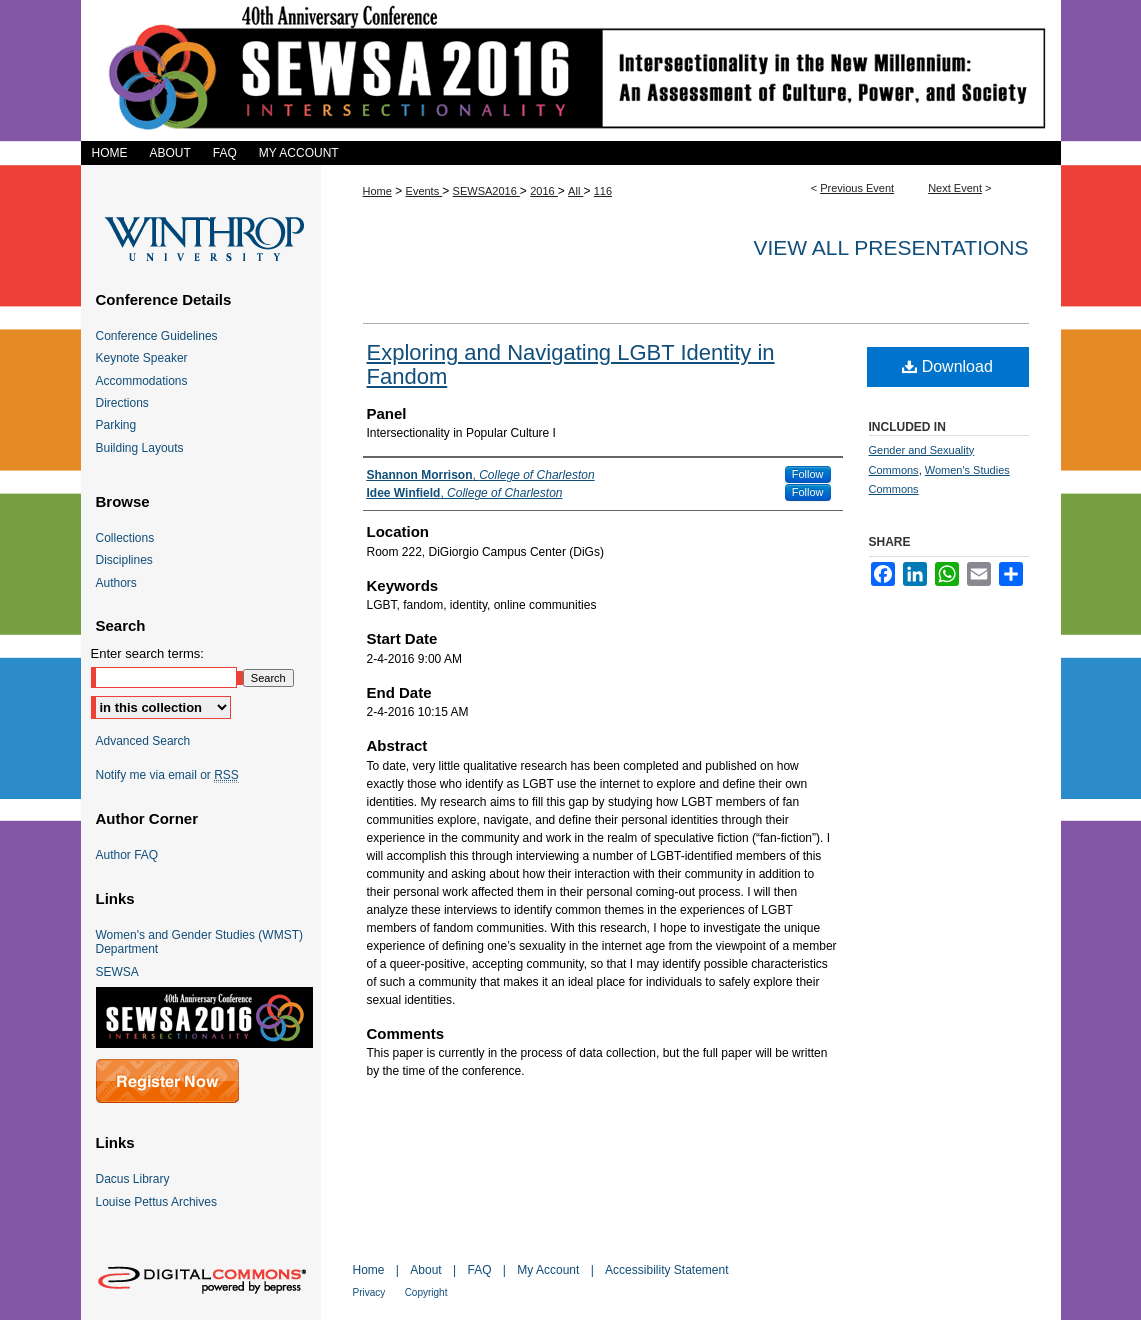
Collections (125, 538)
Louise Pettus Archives (156, 1202)
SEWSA (117, 972)
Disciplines (124, 560)
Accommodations (142, 381)
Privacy (369, 1292)
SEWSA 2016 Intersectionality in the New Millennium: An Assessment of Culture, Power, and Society (571, 70)
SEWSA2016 (486, 191)
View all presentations (890, 247)
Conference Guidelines (157, 336)
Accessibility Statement (666, 1270)
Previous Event (857, 188)
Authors (116, 583)
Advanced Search (143, 741)
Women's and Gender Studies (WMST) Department (199, 942)
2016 (544, 191)
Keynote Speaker (142, 358)
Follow (808, 474)
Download (947, 366)
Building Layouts (140, 448)
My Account (548, 1270)
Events (424, 191)
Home (377, 191)
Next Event (955, 188)
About (425, 1270)
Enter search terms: (147, 653)
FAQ (479, 1270)
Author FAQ (127, 855)
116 (603, 191)
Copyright (426, 1292)
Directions (122, 403)
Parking (116, 425)
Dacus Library (133, 1179)
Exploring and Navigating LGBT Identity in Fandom (571, 364)
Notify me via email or (167, 775)
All (575, 191)
